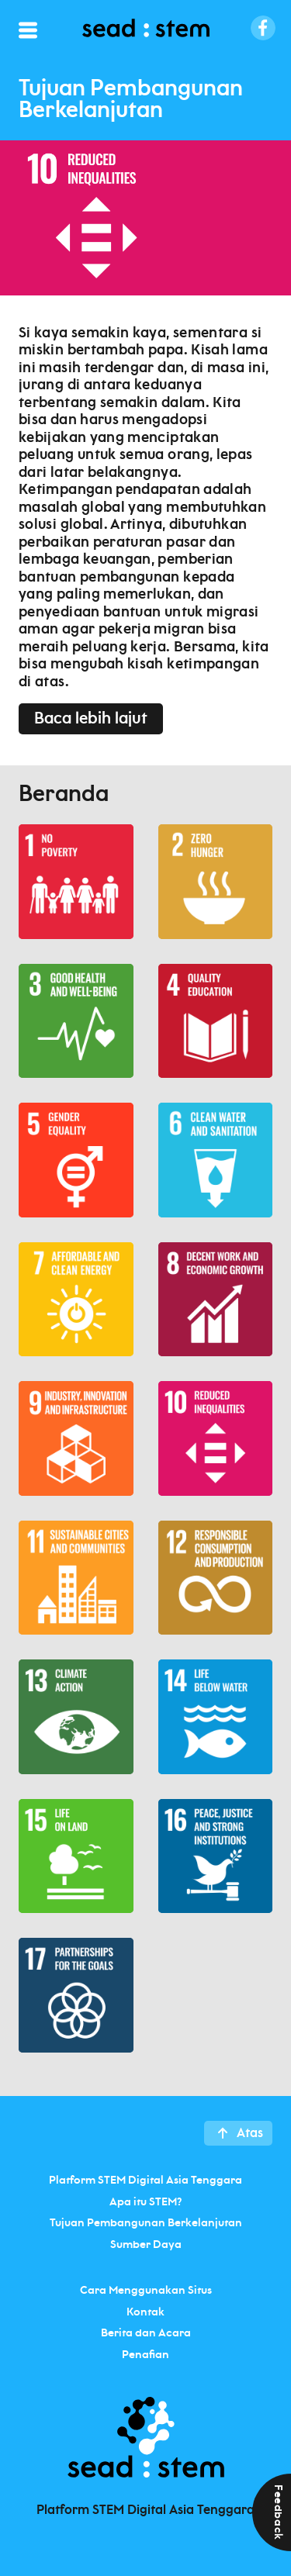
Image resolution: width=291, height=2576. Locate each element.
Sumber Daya (146, 2244)
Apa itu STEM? (145, 2201)
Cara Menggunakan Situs (146, 2290)
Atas (250, 2133)
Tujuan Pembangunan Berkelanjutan (146, 2223)
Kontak (145, 2311)
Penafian (145, 2354)
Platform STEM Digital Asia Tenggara (145, 2180)
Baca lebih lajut (90, 719)
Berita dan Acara (146, 2333)
